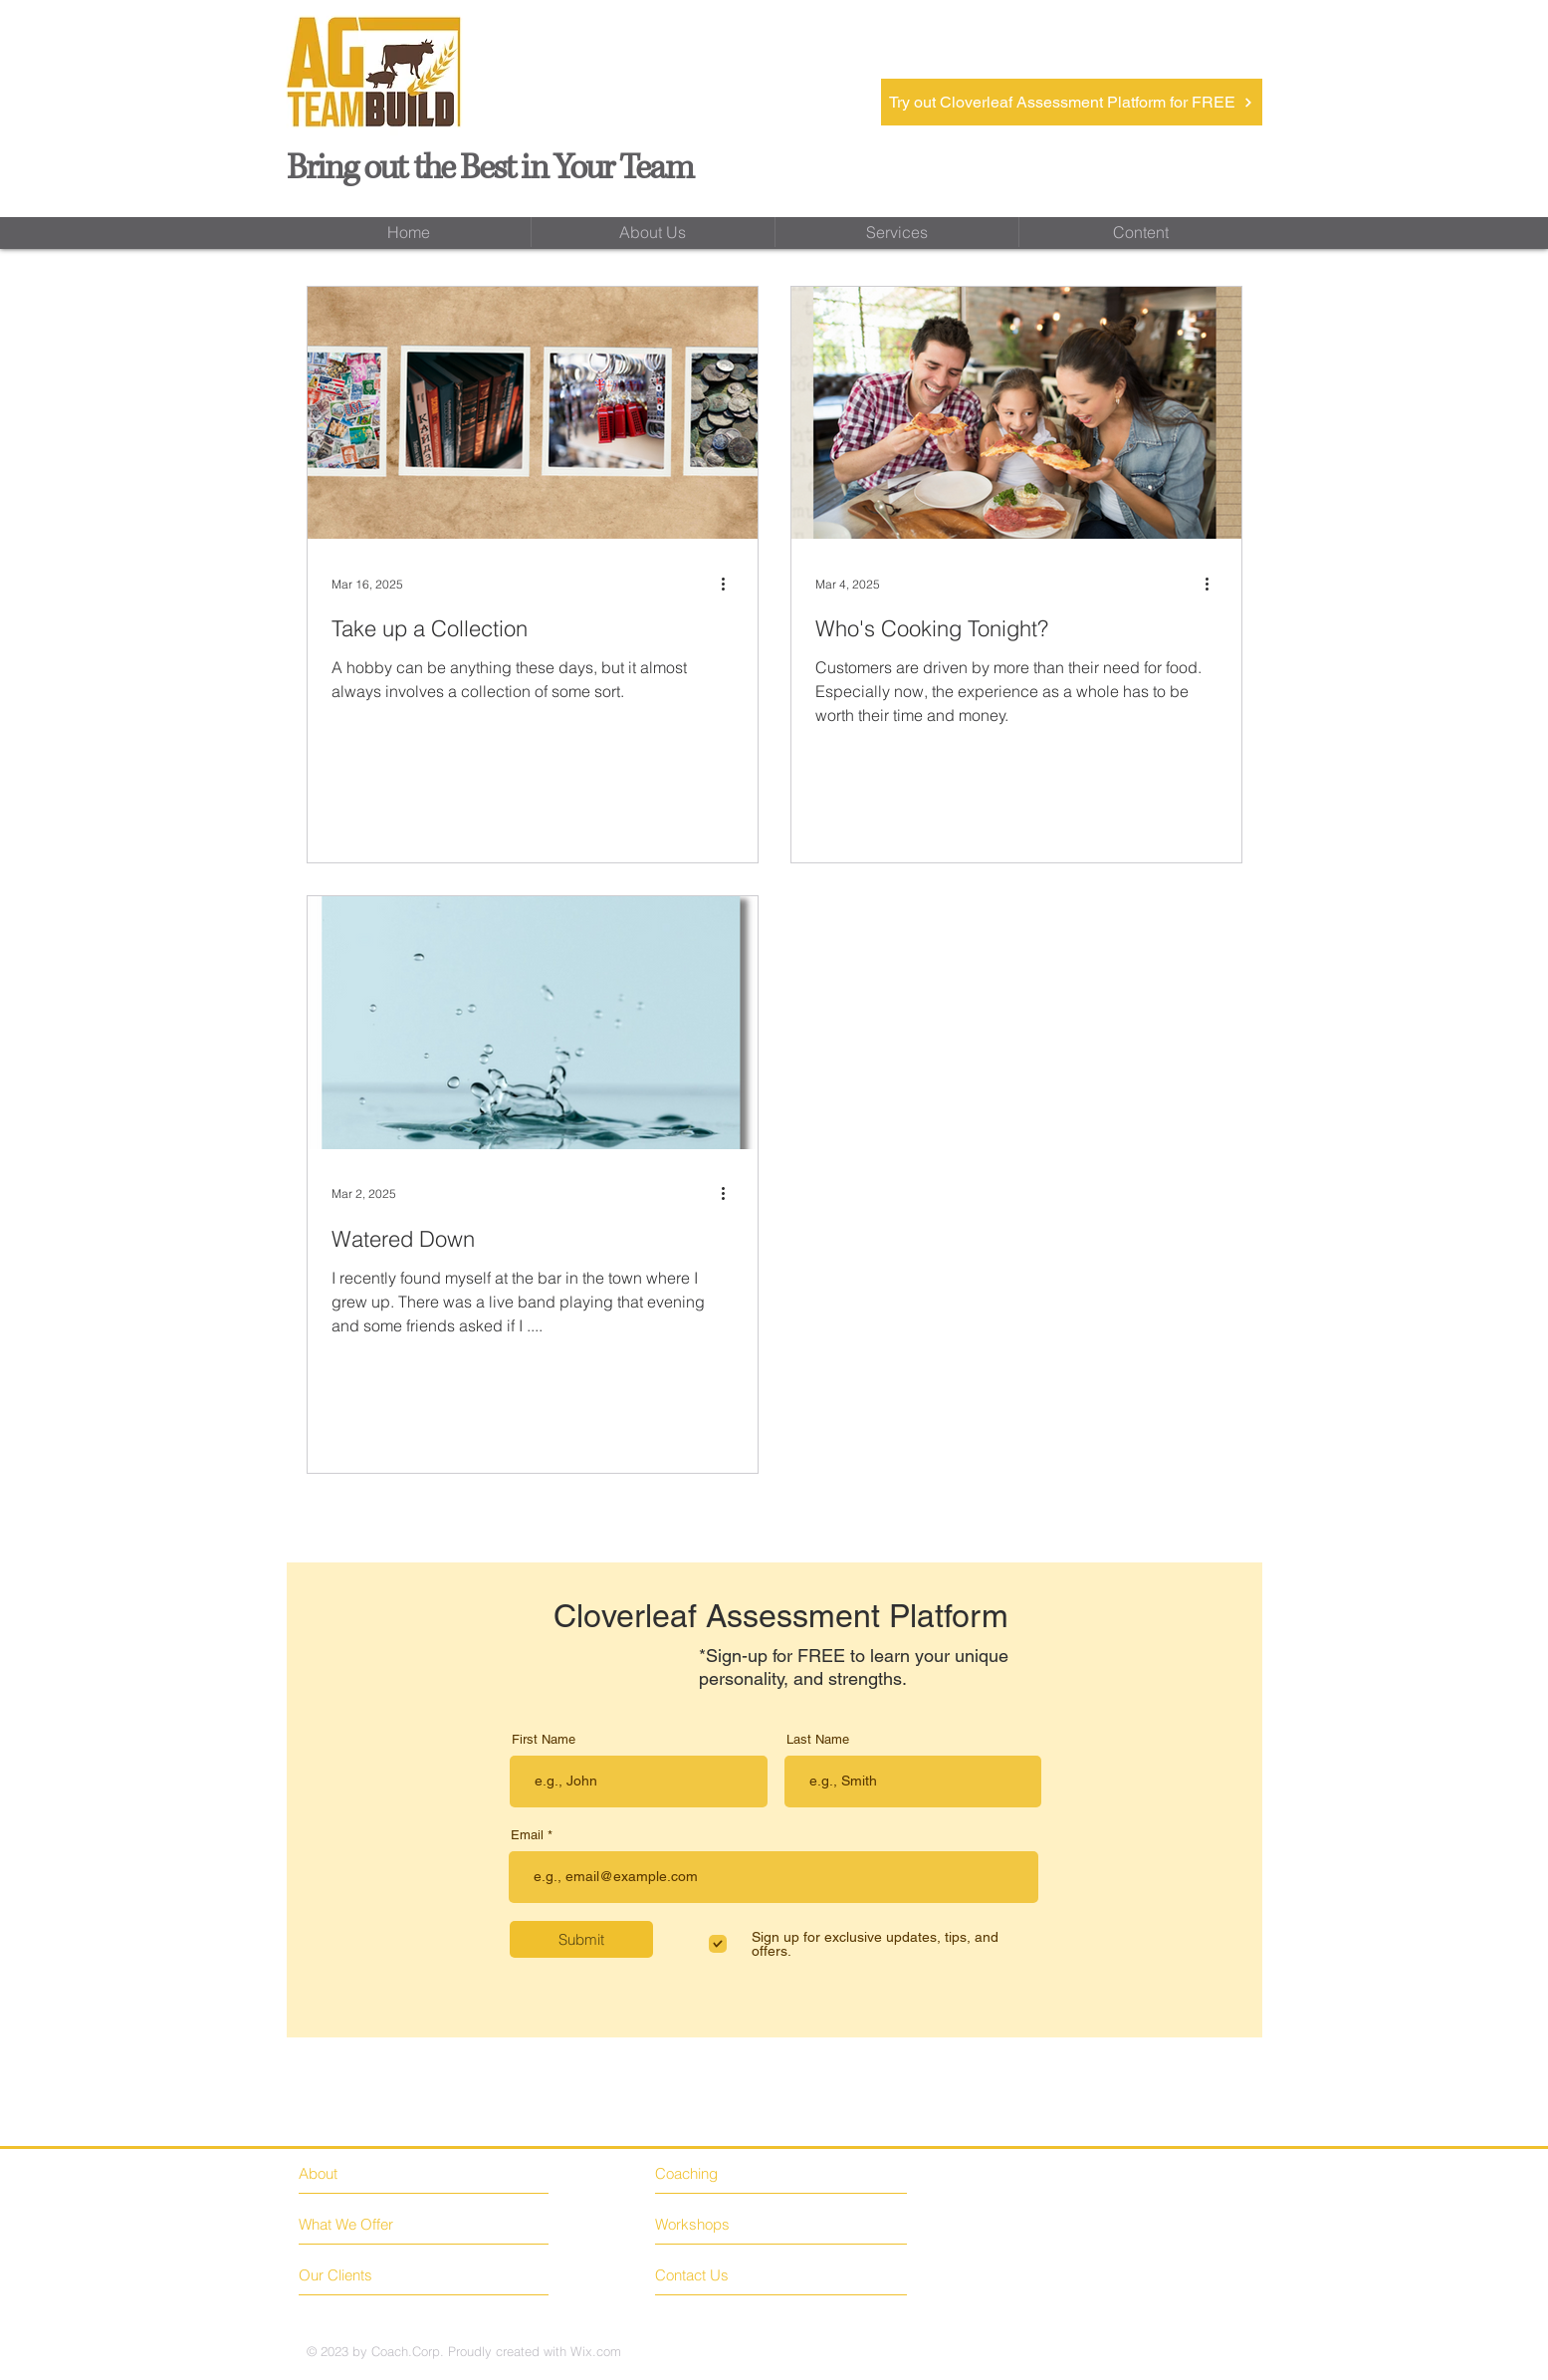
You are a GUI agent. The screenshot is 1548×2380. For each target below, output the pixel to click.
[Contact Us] (730, 2274)
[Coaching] (742, 2173)
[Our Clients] (374, 2274)
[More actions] (731, 583)
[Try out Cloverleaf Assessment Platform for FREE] (1071, 102)
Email (527, 1834)
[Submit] (581, 1939)
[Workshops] (712, 2225)
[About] (385, 2173)
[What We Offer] (374, 2224)
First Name (543, 1739)
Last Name (817, 1739)
